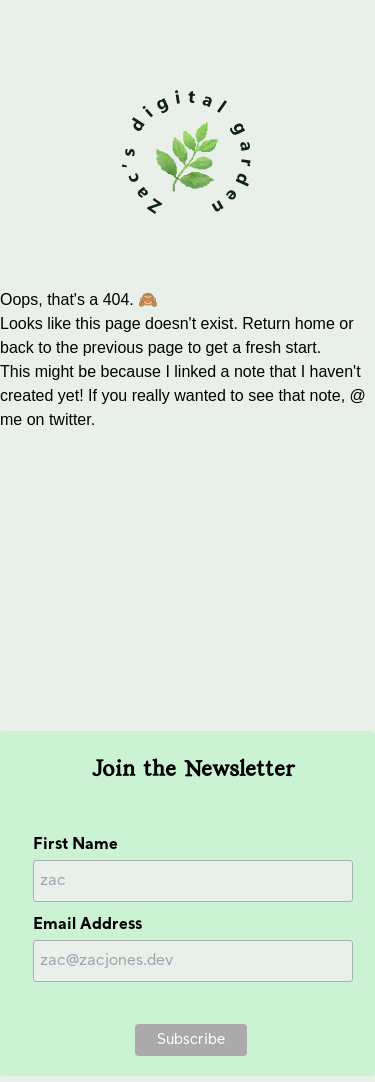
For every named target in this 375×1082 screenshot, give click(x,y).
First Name (75, 844)
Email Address (87, 924)
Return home (288, 323)
